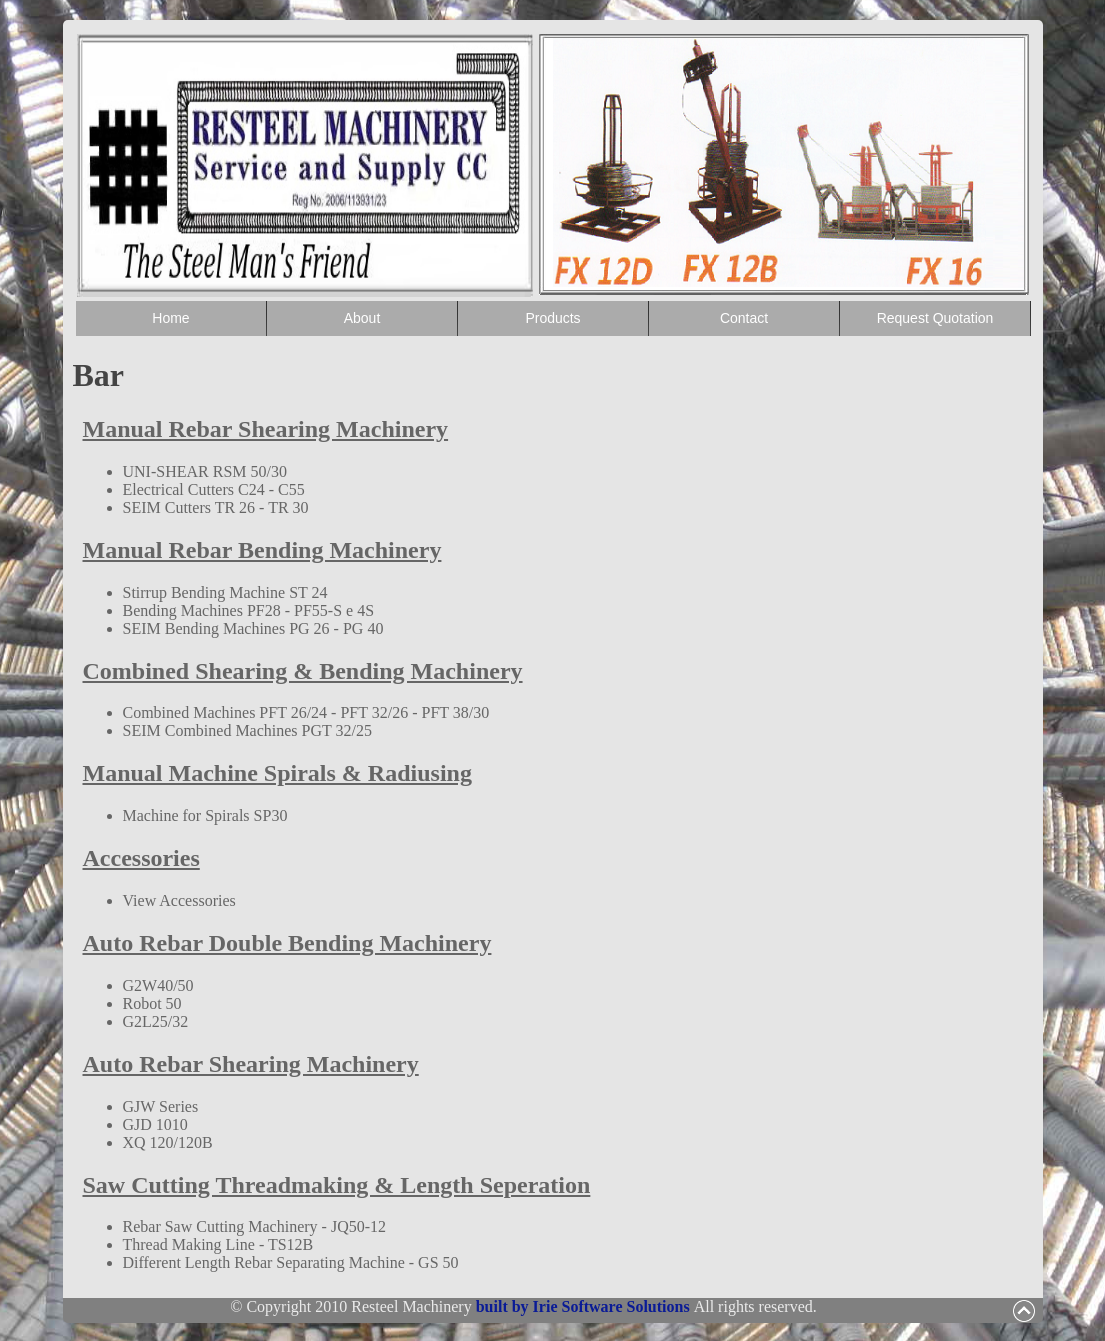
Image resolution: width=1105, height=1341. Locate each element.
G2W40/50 (158, 985)
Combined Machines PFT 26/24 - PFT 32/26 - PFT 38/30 (306, 712)
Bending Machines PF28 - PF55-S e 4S (249, 610)
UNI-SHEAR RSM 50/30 (205, 471)
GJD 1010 (155, 1124)
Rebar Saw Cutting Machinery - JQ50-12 (255, 1226)
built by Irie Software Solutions (585, 1306)
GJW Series (161, 1106)
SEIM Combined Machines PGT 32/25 (247, 730)
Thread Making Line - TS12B (218, 1244)
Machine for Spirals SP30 (205, 815)
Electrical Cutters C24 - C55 (214, 489)
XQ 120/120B (168, 1142)
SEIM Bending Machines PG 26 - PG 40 (253, 628)
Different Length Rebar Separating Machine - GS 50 (291, 1262)
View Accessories (179, 900)
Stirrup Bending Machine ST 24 (225, 592)
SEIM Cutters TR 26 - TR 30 (216, 507)
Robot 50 (152, 1003)
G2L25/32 (156, 1021)
